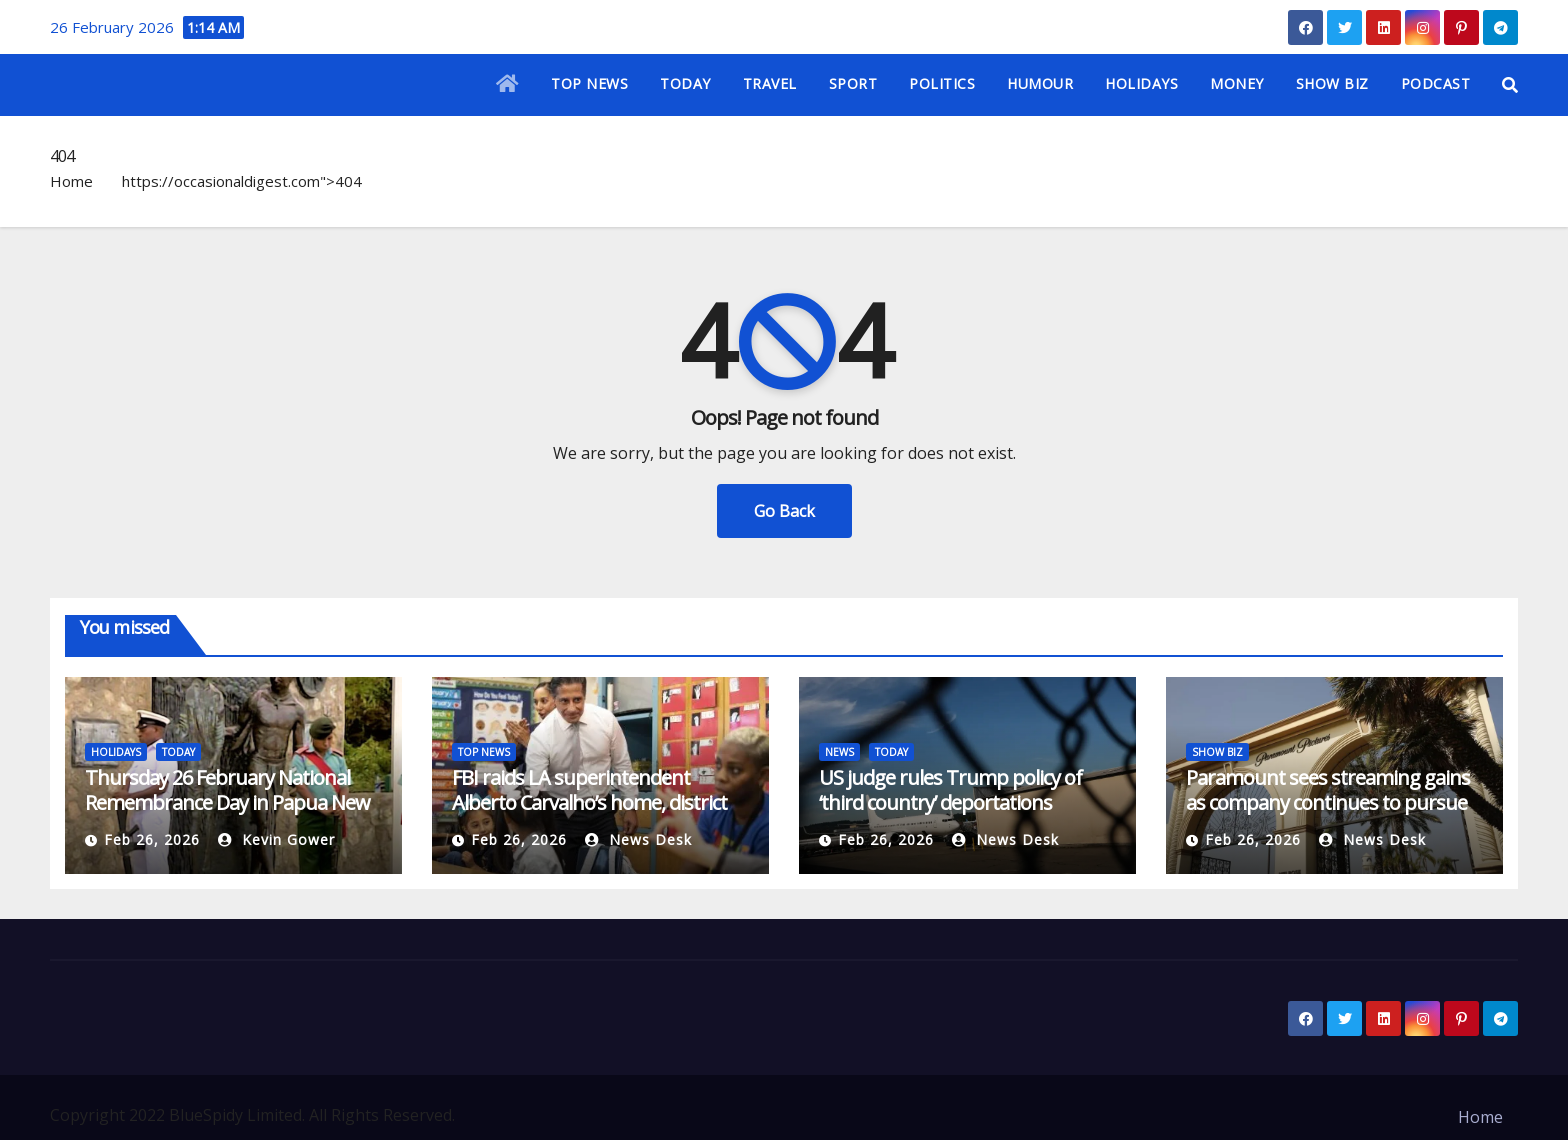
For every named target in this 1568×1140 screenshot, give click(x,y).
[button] (1510, 85)
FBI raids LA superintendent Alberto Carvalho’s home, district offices (589, 802)
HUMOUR (1040, 83)
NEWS (839, 752)
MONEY (1237, 83)
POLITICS (942, 83)
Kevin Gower (276, 839)
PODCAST (1436, 83)
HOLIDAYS (1141, 83)
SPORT (853, 83)
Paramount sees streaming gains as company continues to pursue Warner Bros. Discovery (1328, 802)
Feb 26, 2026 (152, 839)
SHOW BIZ (1332, 83)
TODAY (685, 83)
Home (71, 181)
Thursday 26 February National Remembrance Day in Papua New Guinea (227, 802)
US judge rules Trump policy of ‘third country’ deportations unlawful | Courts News (950, 802)
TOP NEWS (589, 83)
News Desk (638, 839)
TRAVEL (770, 83)
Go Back (784, 511)
